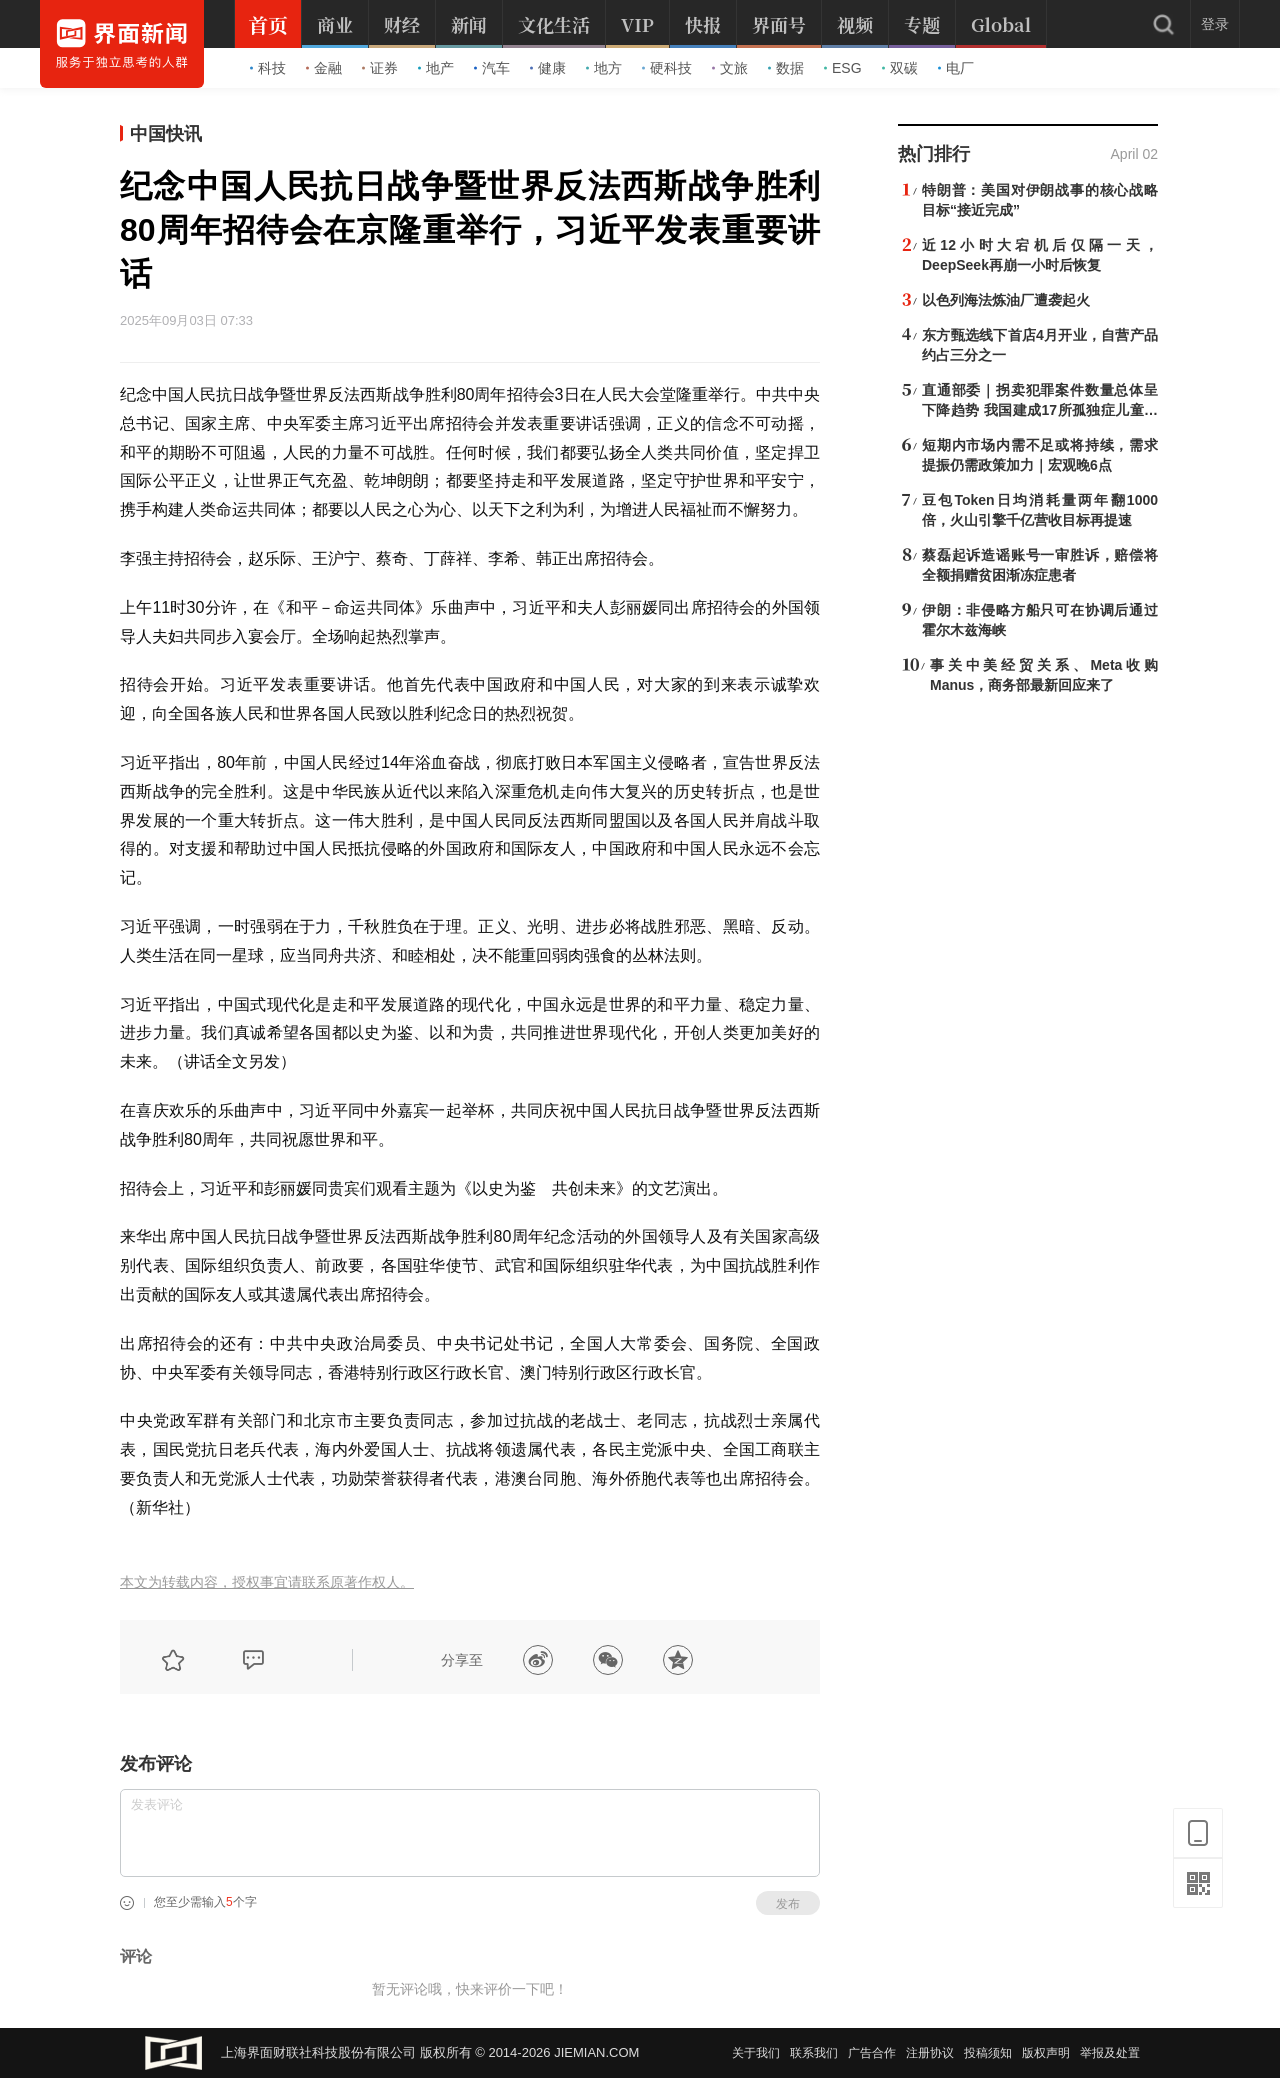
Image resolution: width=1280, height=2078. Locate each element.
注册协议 (930, 2053)
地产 (436, 68)
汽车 (492, 68)
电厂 (956, 68)
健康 (548, 68)
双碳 (900, 68)
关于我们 (756, 2053)
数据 (786, 68)
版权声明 (1046, 2053)
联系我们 (814, 2053)
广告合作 (872, 2053)
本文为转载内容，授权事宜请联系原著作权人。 (267, 1582)
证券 (380, 68)
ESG (843, 68)
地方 (604, 68)
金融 (324, 68)
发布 (788, 1904)
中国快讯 (166, 134)
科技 (268, 68)
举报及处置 (1110, 2053)
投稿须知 (988, 2053)
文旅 (730, 68)
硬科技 (667, 68)
